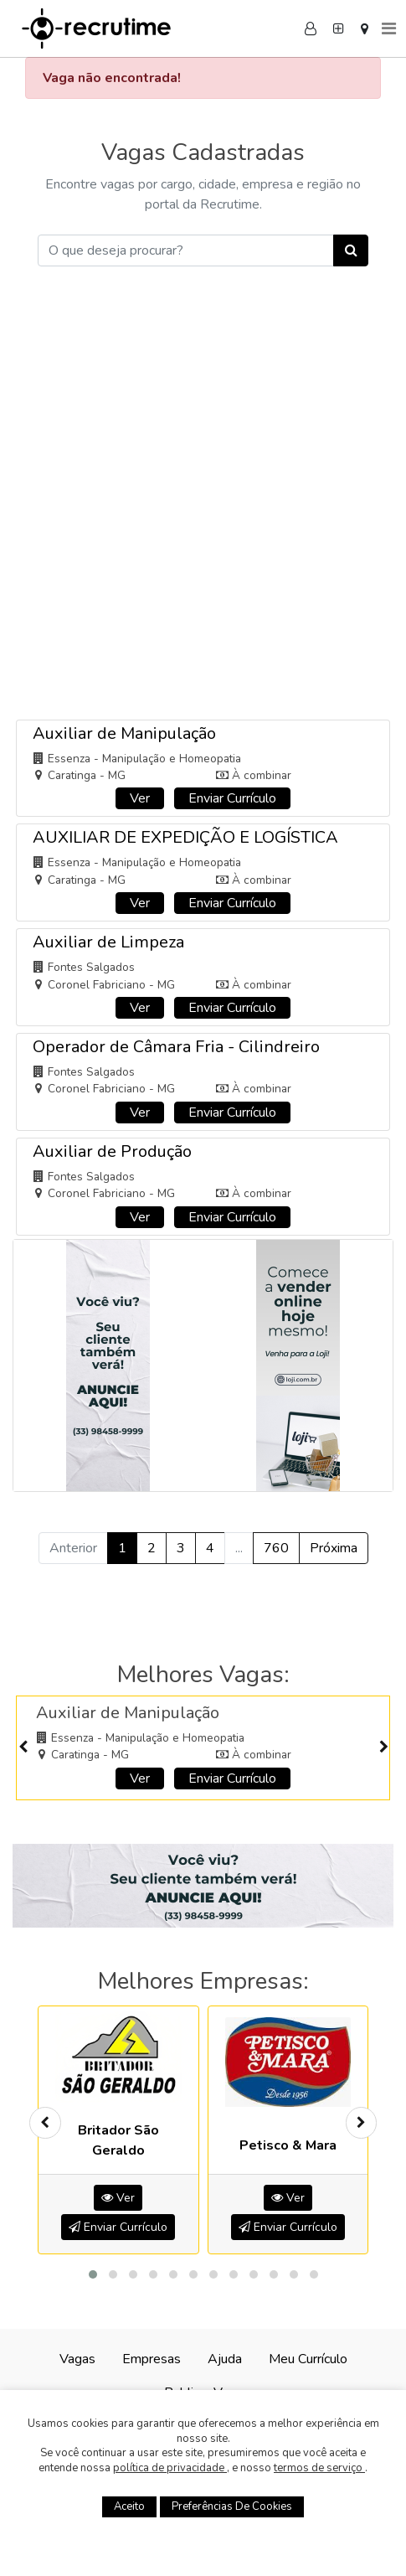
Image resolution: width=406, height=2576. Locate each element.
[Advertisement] (203, 505)
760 (276, 1548)
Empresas (151, 2359)
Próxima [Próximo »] (333, 1548)
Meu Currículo (308, 2359)
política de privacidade (170, 2467)
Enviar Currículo (232, 798)
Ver (140, 798)
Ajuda (225, 2359)
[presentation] (23, 1747)
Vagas (77, 2359)
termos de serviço (319, 2467)
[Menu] (388, 28)
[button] (93, 2274)
